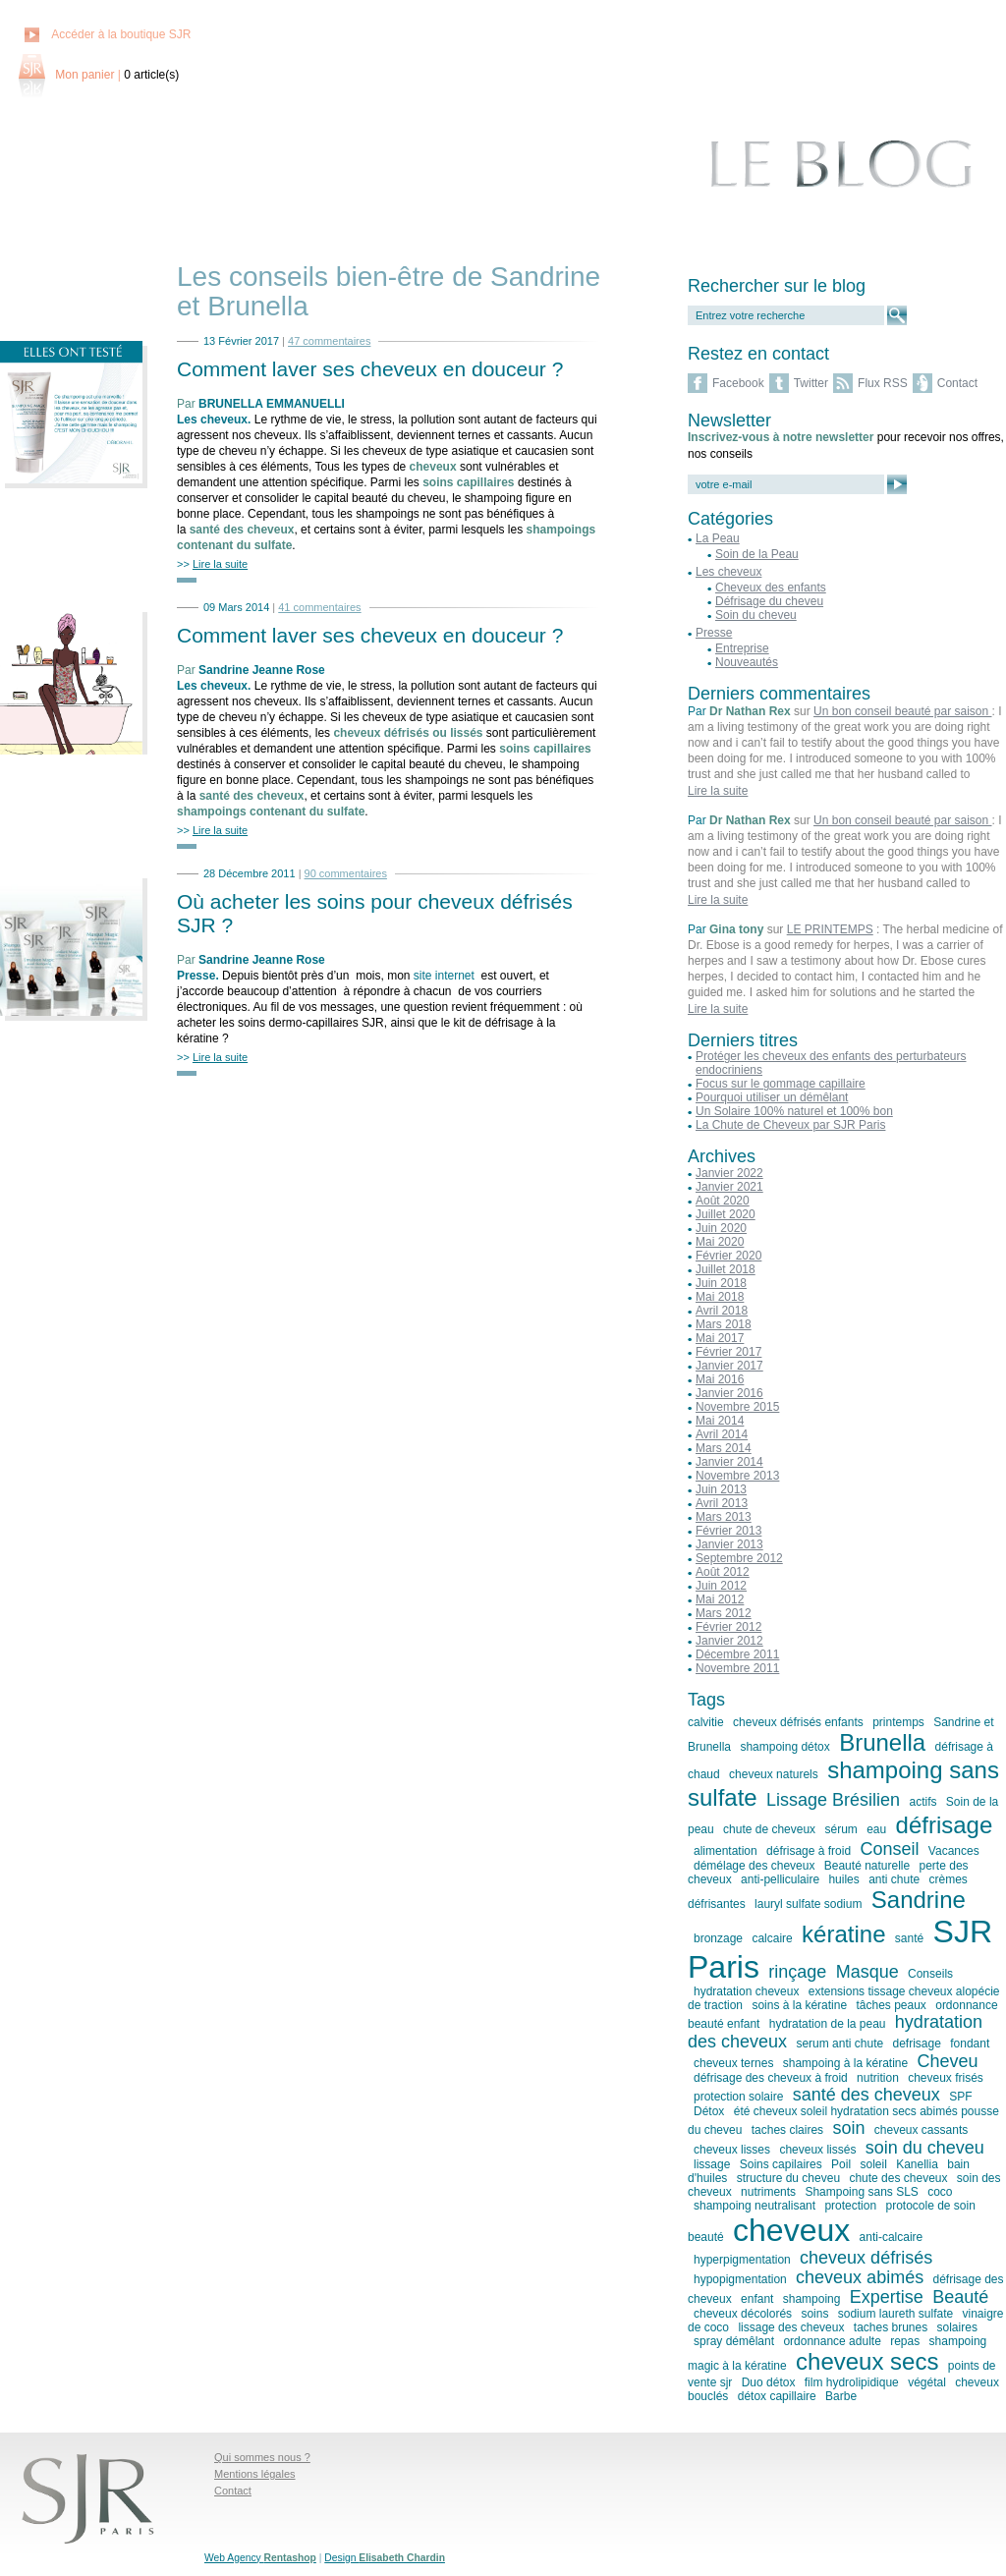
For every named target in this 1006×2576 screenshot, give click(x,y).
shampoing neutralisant (754, 2205)
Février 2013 (728, 1531)
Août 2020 (723, 1200)
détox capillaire (777, 2396)
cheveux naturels (773, 1774)
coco (939, 2192)
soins (814, 2314)
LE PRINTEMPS (830, 929)
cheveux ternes (733, 2063)
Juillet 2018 (725, 1269)
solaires (957, 2327)
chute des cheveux (898, 2178)
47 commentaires (329, 341)
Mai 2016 (720, 1379)
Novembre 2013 (737, 1476)
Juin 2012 (721, 1586)
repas (905, 2341)
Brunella (882, 1742)
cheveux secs (867, 2361)
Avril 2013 (722, 1503)
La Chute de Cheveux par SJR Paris (790, 1125)
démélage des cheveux (754, 1866)
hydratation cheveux (746, 1991)
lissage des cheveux (791, 2327)
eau (876, 1829)
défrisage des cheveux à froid (771, 2078)
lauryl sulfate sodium (808, 1904)
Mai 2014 (720, 1421)
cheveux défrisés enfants (798, 1722)
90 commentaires (346, 873)
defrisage (916, 2043)
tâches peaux (890, 2005)
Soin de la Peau (757, 554)
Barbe (841, 2396)
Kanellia (917, 2164)
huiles (843, 1879)
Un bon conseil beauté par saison (902, 711)
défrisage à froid (808, 1851)
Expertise (886, 2297)
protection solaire (738, 2096)
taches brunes (890, 2327)
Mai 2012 (720, 1599)
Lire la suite (718, 791)
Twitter (811, 383)
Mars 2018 (724, 1324)
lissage (712, 2164)
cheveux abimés (859, 2277)
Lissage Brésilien (833, 1800)
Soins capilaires (781, 2164)
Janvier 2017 (729, 1365)
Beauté (960, 2297)
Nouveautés (746, 662)
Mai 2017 (720, 1338)
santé (909, 1938)
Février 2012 (728, 1627)
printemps (898, 1722)
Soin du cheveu (756, 615)
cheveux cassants (921, 2130)
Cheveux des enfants (770, 587)
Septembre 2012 (739, 1558)
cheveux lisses (732, 2149)
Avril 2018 (722, 1310)
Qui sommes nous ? (262, 2457)
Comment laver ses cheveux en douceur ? (370, 369)
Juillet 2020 (725, 1214)
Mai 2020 (720, 1242)
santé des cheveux (866, 2094)
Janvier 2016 (729, 1393)
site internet (444, 975)
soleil (873, 2164)
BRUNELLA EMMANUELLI (271, 404)
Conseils (930, 1974)
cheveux (791, 2230)
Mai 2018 (720, 1297)
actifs (922, 1802)
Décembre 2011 (737, 1654)
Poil (841, 2164)
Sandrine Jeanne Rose (261, 670)
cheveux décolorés (743, 2314)
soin (848, 2128)
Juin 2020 (721, 1228)
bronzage (718, 1938)
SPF (960, 2096)
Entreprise (742, 648)
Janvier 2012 (729, 1641)
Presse (196, 975)
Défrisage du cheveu (769, 601)
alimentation (725, 1851)
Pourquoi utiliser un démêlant (772, 1097)
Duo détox (769, 2382)
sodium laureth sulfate (895, 2314)
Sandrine (918, 1899)
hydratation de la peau (827, 2024)
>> (212, 564)
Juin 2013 (721, 1489)
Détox (709, 2111)
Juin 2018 (721, 1283)
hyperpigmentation (742, 2260)
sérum (840, 1829)
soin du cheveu (925, 2147)
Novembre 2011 (737, 1668)
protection (850, 2205)
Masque (867, 1972)
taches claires (787, 2130)
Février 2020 (728, 1255)
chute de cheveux (769, 1829)
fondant (969, 2043)
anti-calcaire (891, 2237)
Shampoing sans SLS (861, 2192)
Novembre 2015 (737, 1407)
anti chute (894, 1879)
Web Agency (260, 2557)
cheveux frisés (945, 2078)
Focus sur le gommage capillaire (781, 1084)
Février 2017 (728, 1352)
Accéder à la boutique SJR (121, 34)
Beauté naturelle (867, 1866)
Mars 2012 (724, 1613)
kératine (843, 1934)
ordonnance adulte (831, 2341)
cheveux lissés (817, 2149)
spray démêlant (734, 2341)
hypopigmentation (740, 2279)
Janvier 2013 (729, 1544)
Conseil (889, 1849)
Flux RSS (883, 383)
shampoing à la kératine (845, 2063)
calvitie (706, 1722)
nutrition (878, 2078)
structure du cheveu (788, 2178)
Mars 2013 (724, 1517)
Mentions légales (255, 2474)
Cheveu (948, 2061)
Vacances (953, 1851)
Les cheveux (212, 419)
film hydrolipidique (852, 2382)
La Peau (718, 538)
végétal (927, 2382)
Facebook (738, 383)
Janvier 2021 (729, 1187)
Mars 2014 (724, 1448)
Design (384, 2557)
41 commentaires (319, 607)
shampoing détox (784, 1747)
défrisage (944, 1825)
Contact (957, 383)
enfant (757, 2299)
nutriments (768, 2192)
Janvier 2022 (729, 1173)
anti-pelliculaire (780, 1879)
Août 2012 (723, 1572)
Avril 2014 (722, 1434)
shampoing (812, 2299)
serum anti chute (839, 2043)
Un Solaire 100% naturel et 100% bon (794, 1111)
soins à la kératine (799, 2005)
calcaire (772, 1938)
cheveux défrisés (866, 2258)
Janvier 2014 (729, 1462)
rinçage (797, 1972)
